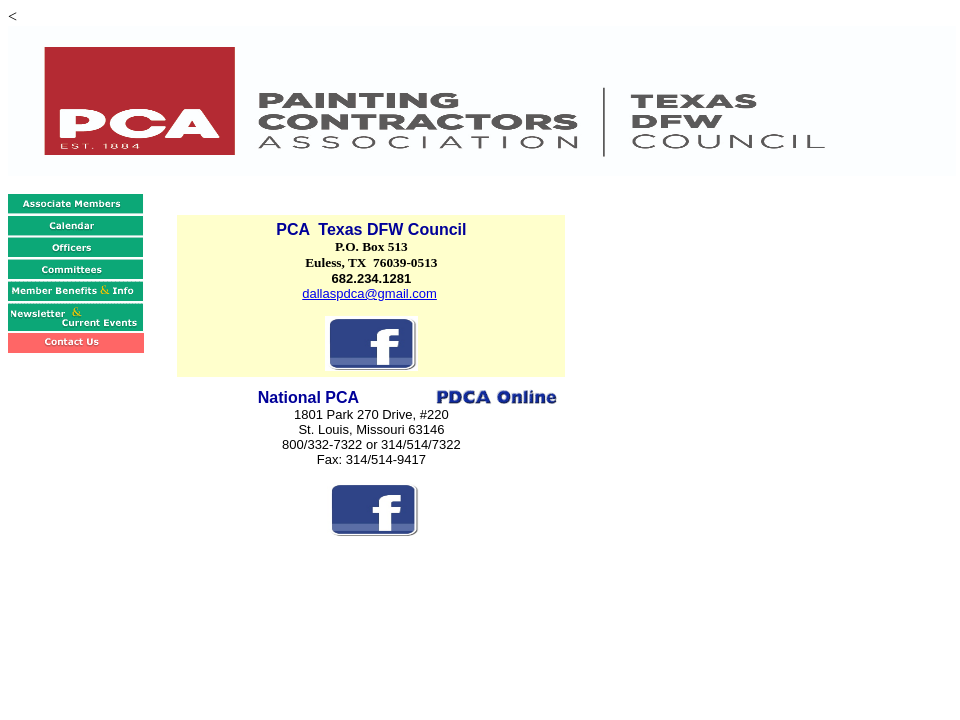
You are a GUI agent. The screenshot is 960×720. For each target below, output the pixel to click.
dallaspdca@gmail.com (369, 293)
